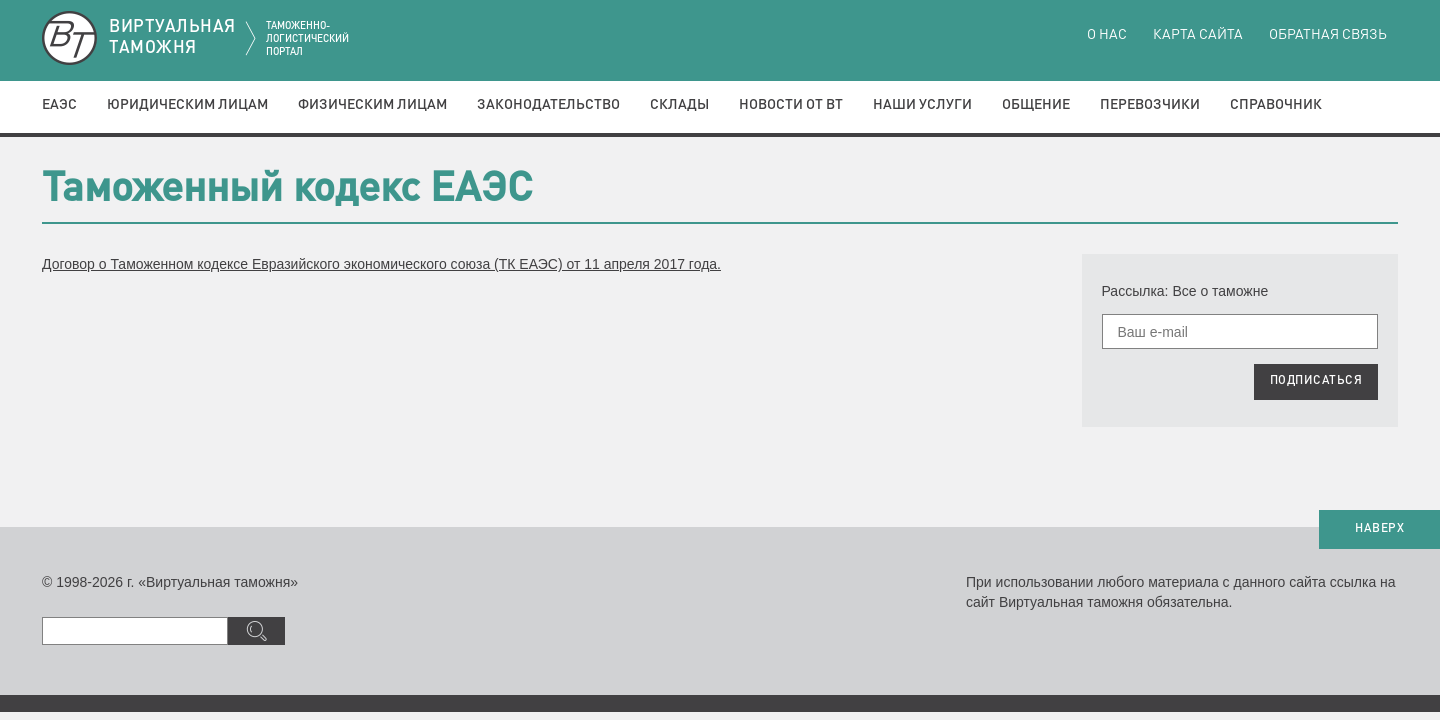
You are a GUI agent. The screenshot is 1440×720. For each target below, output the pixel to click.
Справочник (1276, 105)
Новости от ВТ (791, 105)
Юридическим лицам (187, 105)
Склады (679, 105)
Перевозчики (1150, 105)
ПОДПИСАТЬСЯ (1316, 381)
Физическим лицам (372, 105)
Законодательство (548, 105)
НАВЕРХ (1379, 529)
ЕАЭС (59, 105)
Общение (1036, 105)
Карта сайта (1198, 35)
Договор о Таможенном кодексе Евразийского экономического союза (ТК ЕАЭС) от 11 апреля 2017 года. (381, 264)
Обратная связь (1328, 35)
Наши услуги (922, 105)
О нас (1107, 35)
